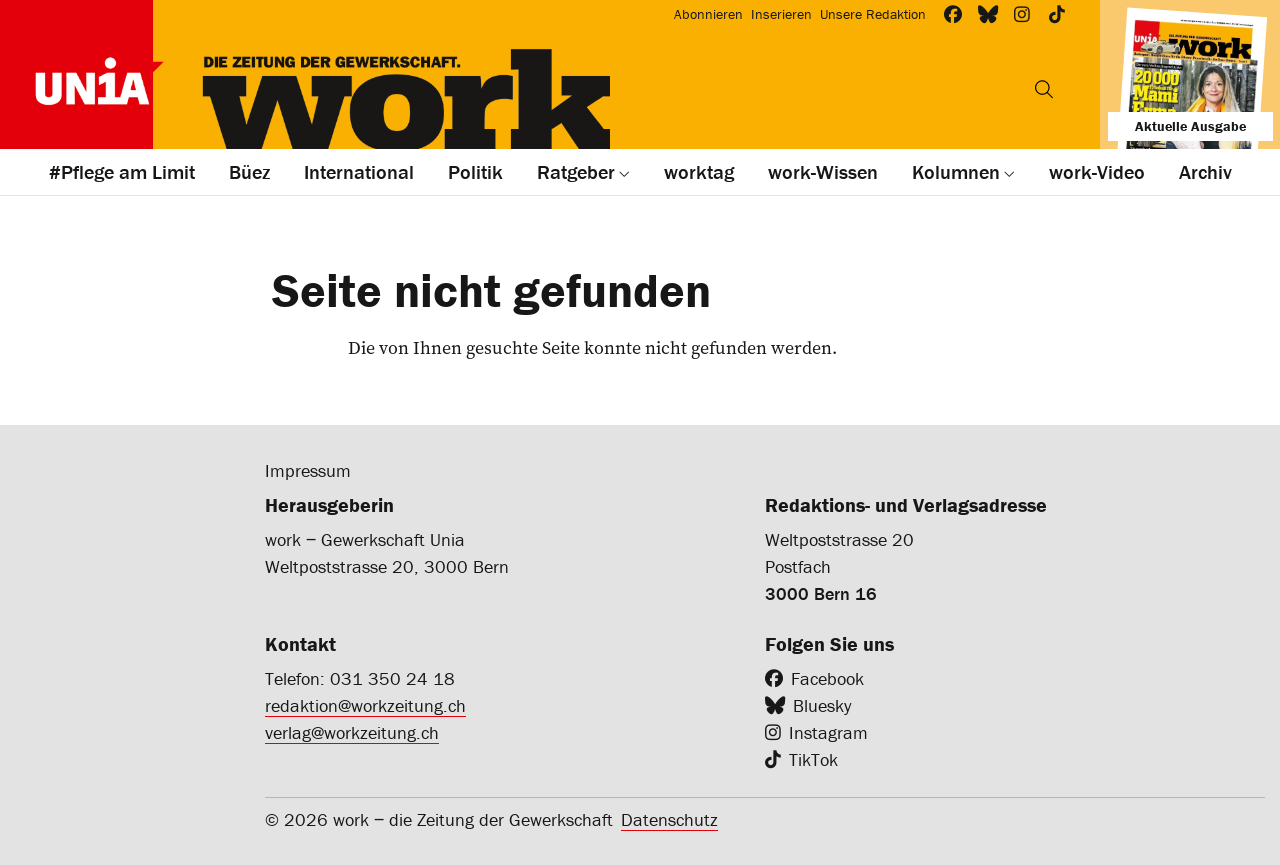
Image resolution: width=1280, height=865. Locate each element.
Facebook (827, 678)
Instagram (828, 732)
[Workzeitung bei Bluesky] (988, 14)
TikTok (813, 759)
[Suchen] (1044, 89)
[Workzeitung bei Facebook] (953, 14)
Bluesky (822, 705)
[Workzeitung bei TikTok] (1057, 14)
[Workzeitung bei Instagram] (1022, 14)
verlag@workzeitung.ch (352, 732)
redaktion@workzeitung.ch (365, 705)
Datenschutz (669, 819)
